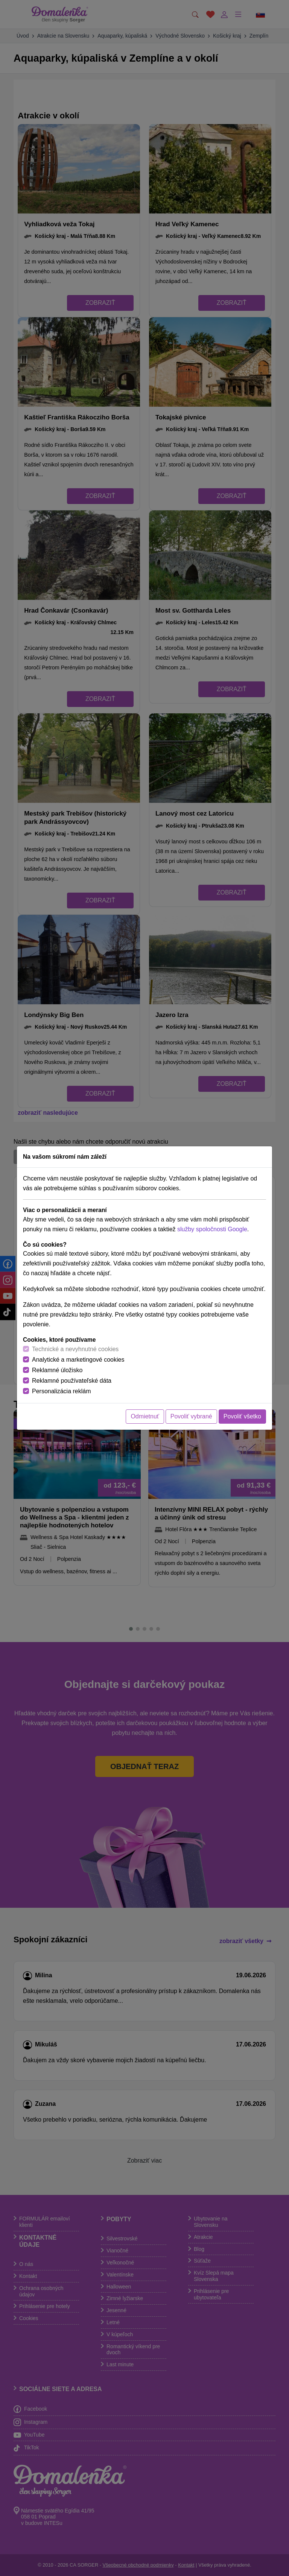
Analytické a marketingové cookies (78, 1359)
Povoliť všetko (242, 1416)
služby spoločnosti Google (212, 1229)
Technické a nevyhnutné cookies (75, 1349)
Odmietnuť (145, 1416)
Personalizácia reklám (61, 1391)
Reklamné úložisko (57, 1370)
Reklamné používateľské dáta (71, 1380)
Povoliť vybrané (191, 1416)
